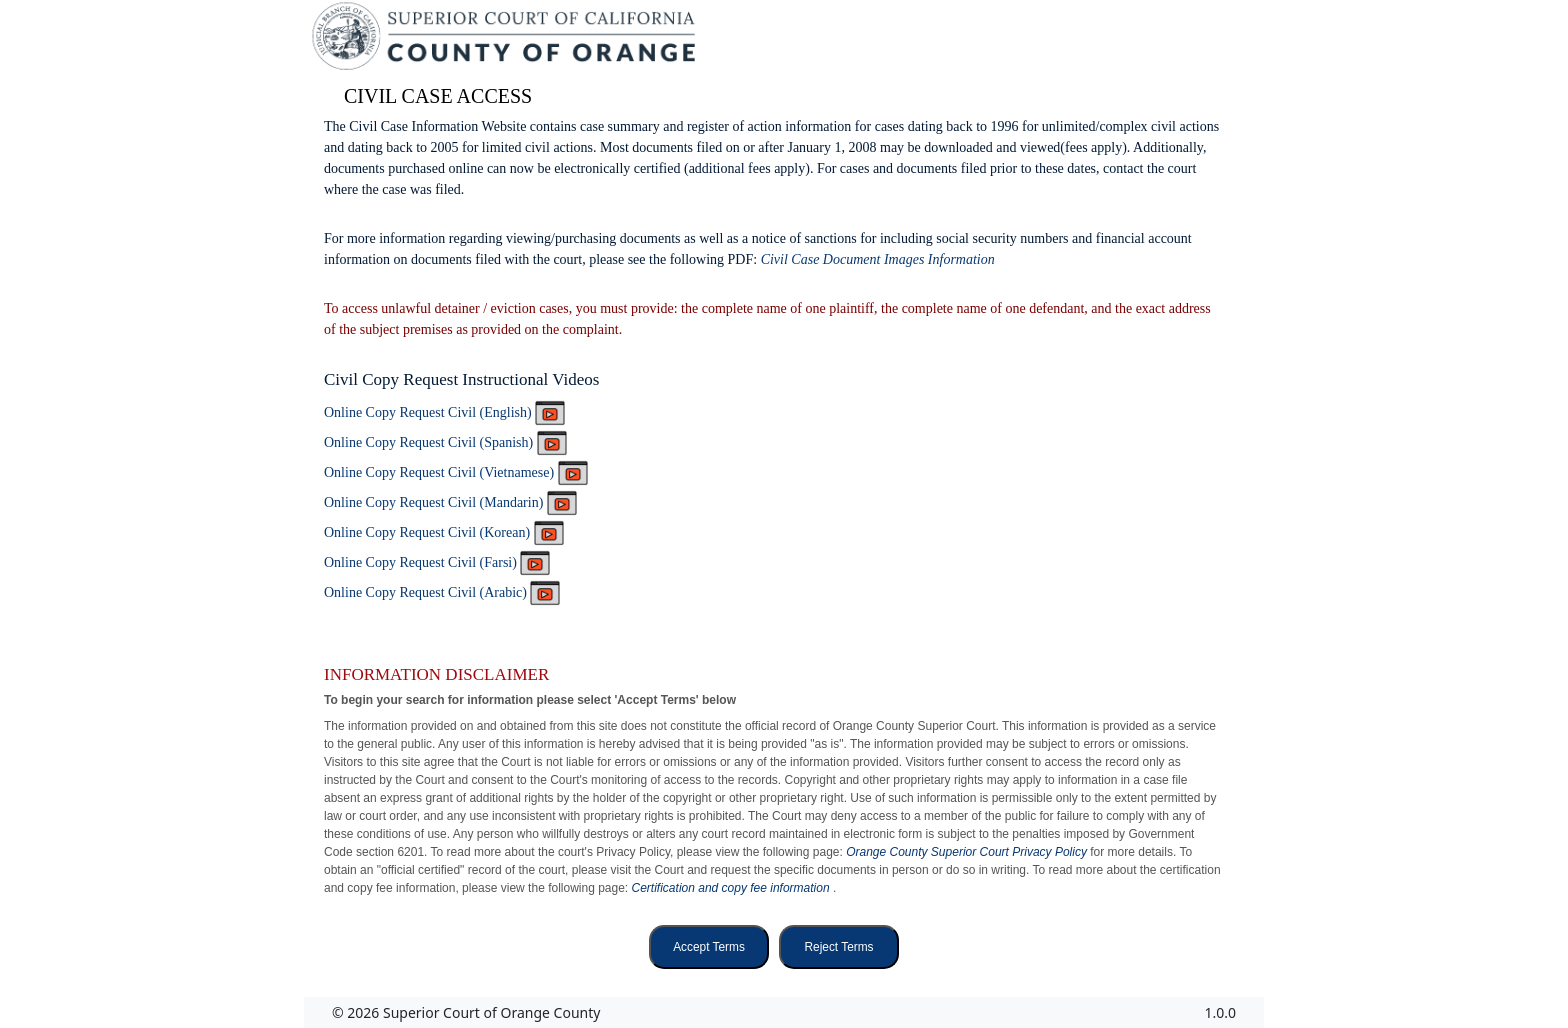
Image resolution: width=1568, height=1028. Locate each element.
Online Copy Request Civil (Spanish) (445, 442)
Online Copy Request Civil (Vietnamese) (456, 472)
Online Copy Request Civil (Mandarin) (450, 502)
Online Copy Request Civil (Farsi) (437, 562)
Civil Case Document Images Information (878, 259)
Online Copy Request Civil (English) (444, 412)
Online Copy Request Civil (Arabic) (442, 592)
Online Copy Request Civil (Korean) (444, 532)
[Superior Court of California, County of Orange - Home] (505, 41)
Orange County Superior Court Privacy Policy (968, 852)
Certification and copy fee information (732, 888)
